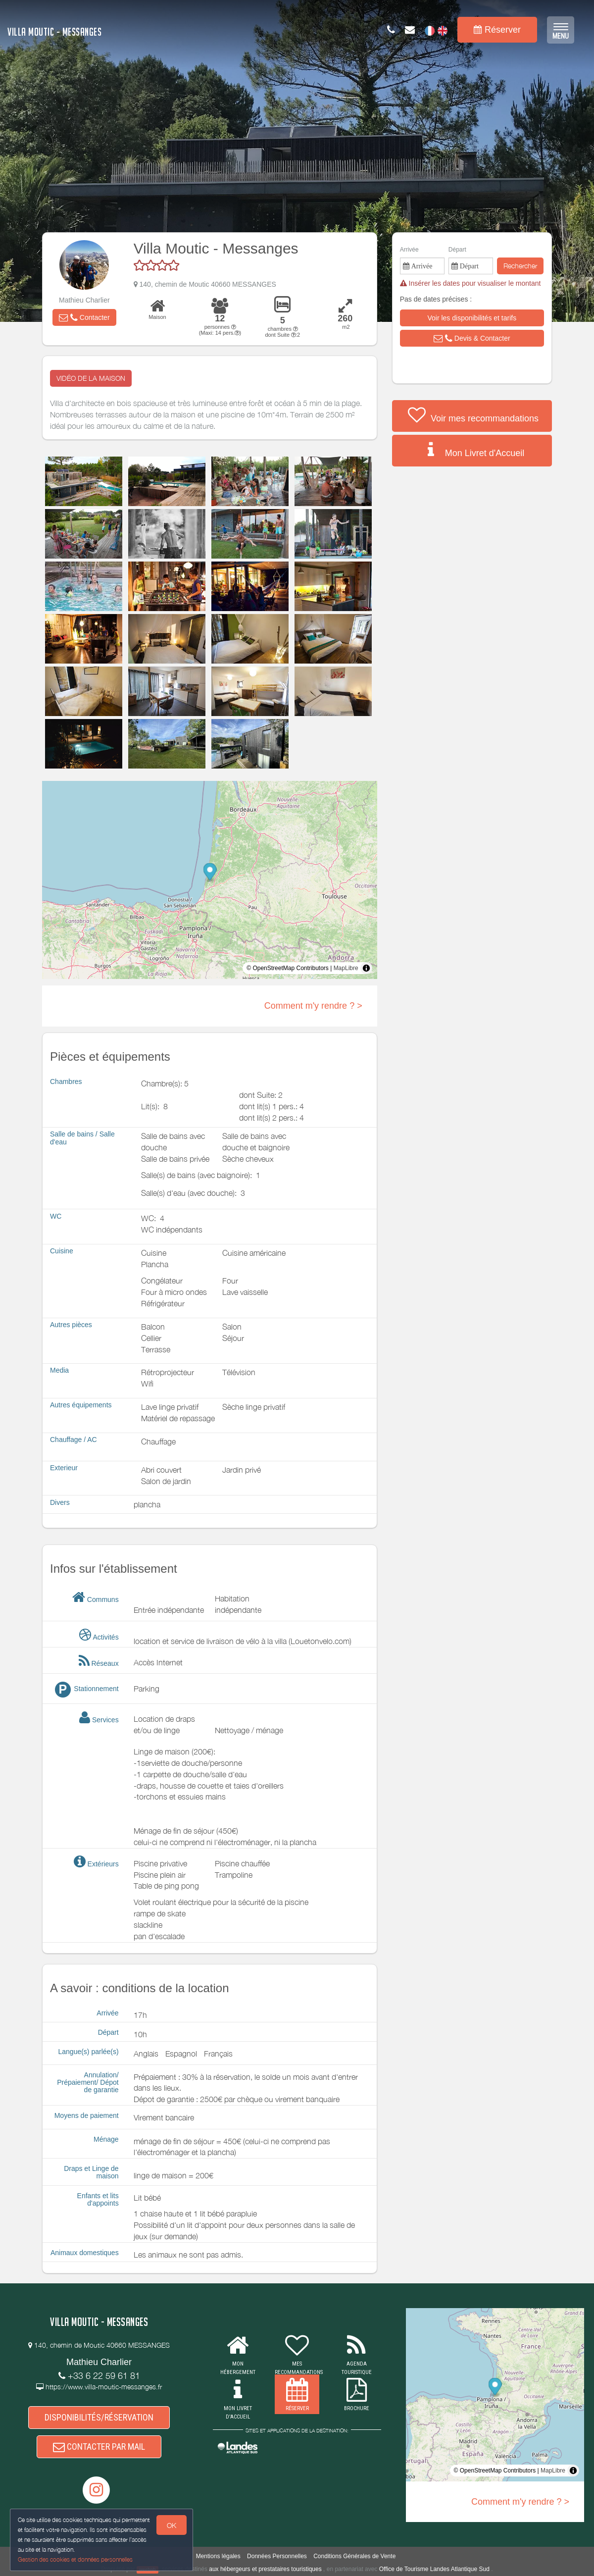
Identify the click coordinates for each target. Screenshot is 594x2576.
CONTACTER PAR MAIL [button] (99, 2446)
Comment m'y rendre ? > (313, 1006)
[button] (84, 317)
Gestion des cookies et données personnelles (75, 2559)
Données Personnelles (277, 2556)
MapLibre (346, 968)
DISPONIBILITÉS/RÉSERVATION (99, 2417)
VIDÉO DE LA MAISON (90, 378)
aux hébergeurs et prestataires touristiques (265, 2569)
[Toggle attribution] (366, 968)
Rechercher (520, 265)
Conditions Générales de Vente (354, 2556)
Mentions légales (218, 2556)
